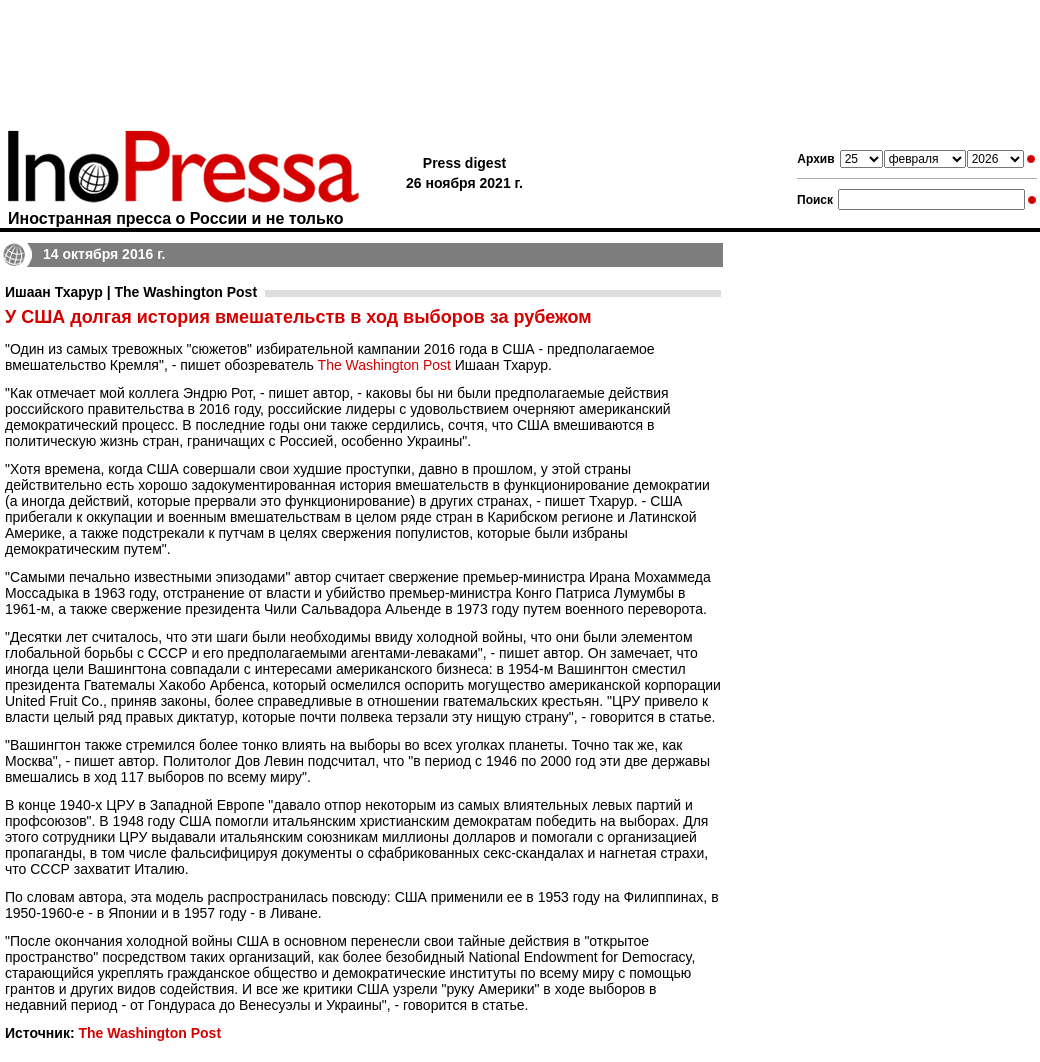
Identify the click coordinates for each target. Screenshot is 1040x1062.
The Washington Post (384, 365)
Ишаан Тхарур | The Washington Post (131, 292)
